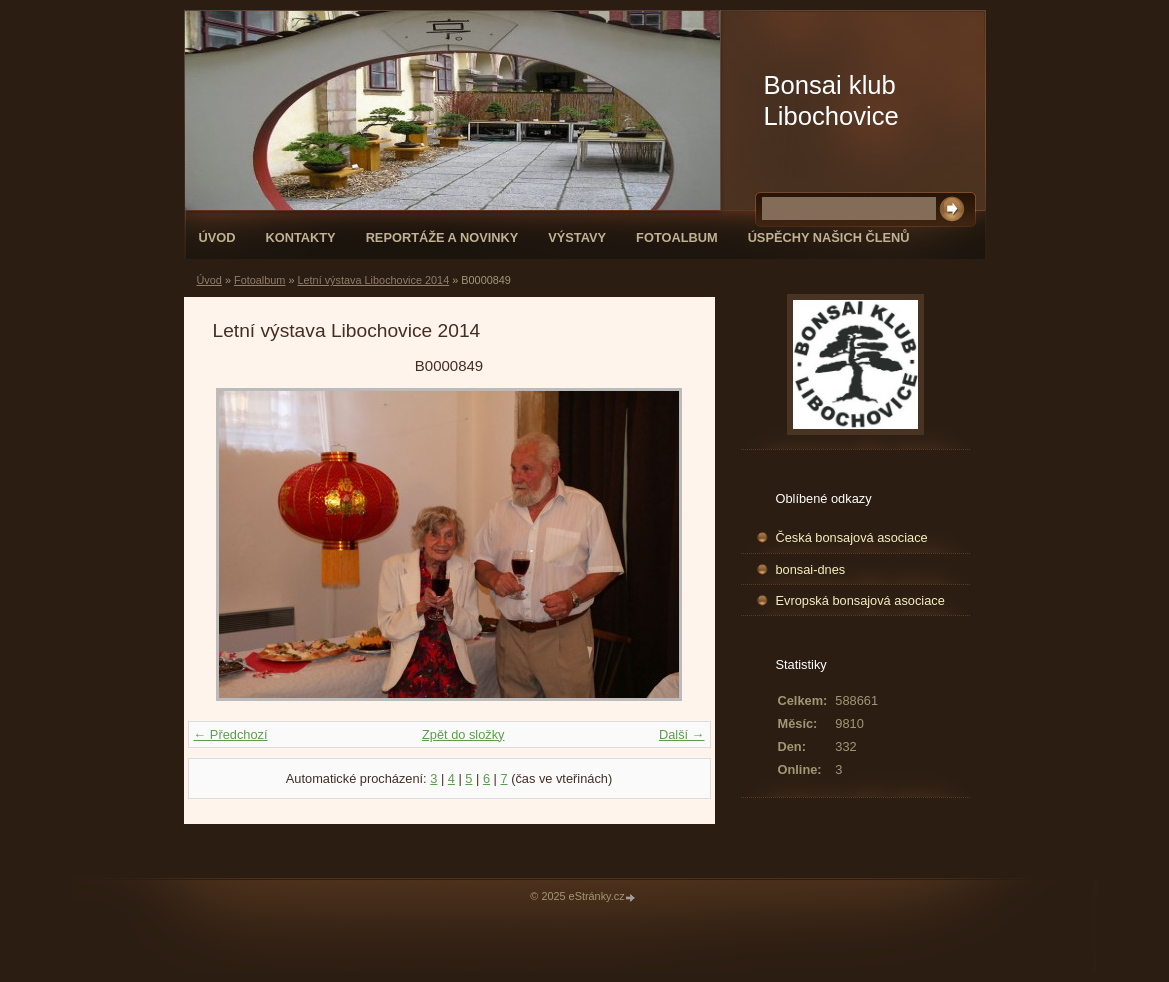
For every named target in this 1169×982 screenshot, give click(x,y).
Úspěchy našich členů (829, 237)
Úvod (217, 237)
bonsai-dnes (811, 569)
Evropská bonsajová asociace (860, 600)
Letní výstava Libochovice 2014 (373, 280)
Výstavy (577, 237)
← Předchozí (231, 734)
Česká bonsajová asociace (852, 537)
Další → (682, 734)
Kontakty (300, 237)
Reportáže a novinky (442, 237)
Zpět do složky (463, 734)
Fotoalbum (677, 237)
